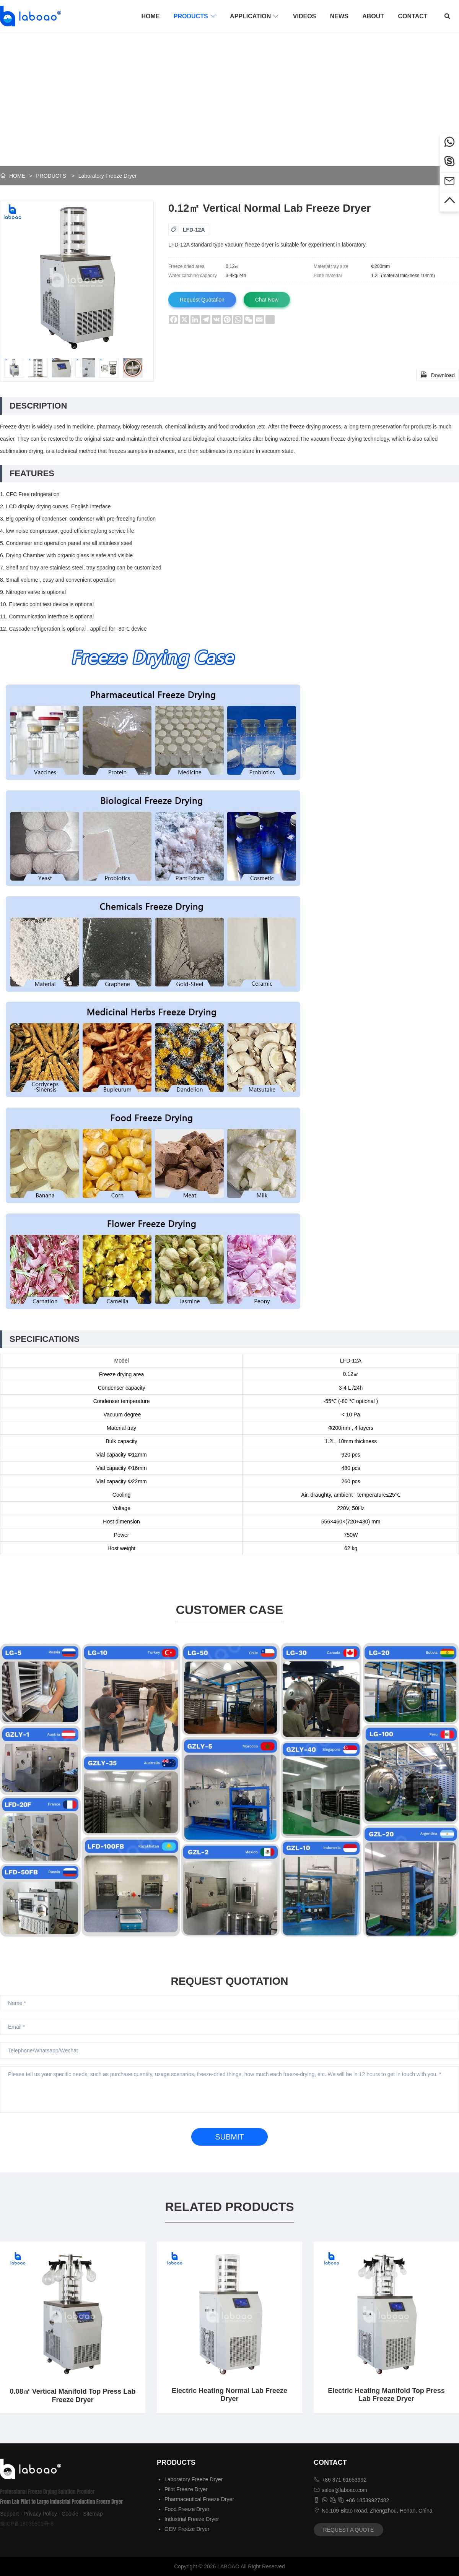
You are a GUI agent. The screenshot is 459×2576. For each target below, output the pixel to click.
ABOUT (373, 16)
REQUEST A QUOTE (348, 2530)
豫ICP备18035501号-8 (27, 2524)
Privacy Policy (40, 2514)
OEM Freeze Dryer (186, 2529)
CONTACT (413, 16)
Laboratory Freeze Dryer (107, 176)
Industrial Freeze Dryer (191, 2519)
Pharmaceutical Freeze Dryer (199, 2499)
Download (437, 374)
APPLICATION (254, 16)
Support (9, 2514)
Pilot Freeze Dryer (186, 2489)
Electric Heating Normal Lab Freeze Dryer (229, 2394)
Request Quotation (202, 300)
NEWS (339, 16)
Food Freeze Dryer (186, 2509)
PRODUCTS (195, 16)
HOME (150, 16)
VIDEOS (304, 16)
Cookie (70, 2514)
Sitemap (93, 2514)
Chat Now (266, 300)
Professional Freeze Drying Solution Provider (47, 2492)
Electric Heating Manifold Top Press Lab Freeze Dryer (386, 2394)
